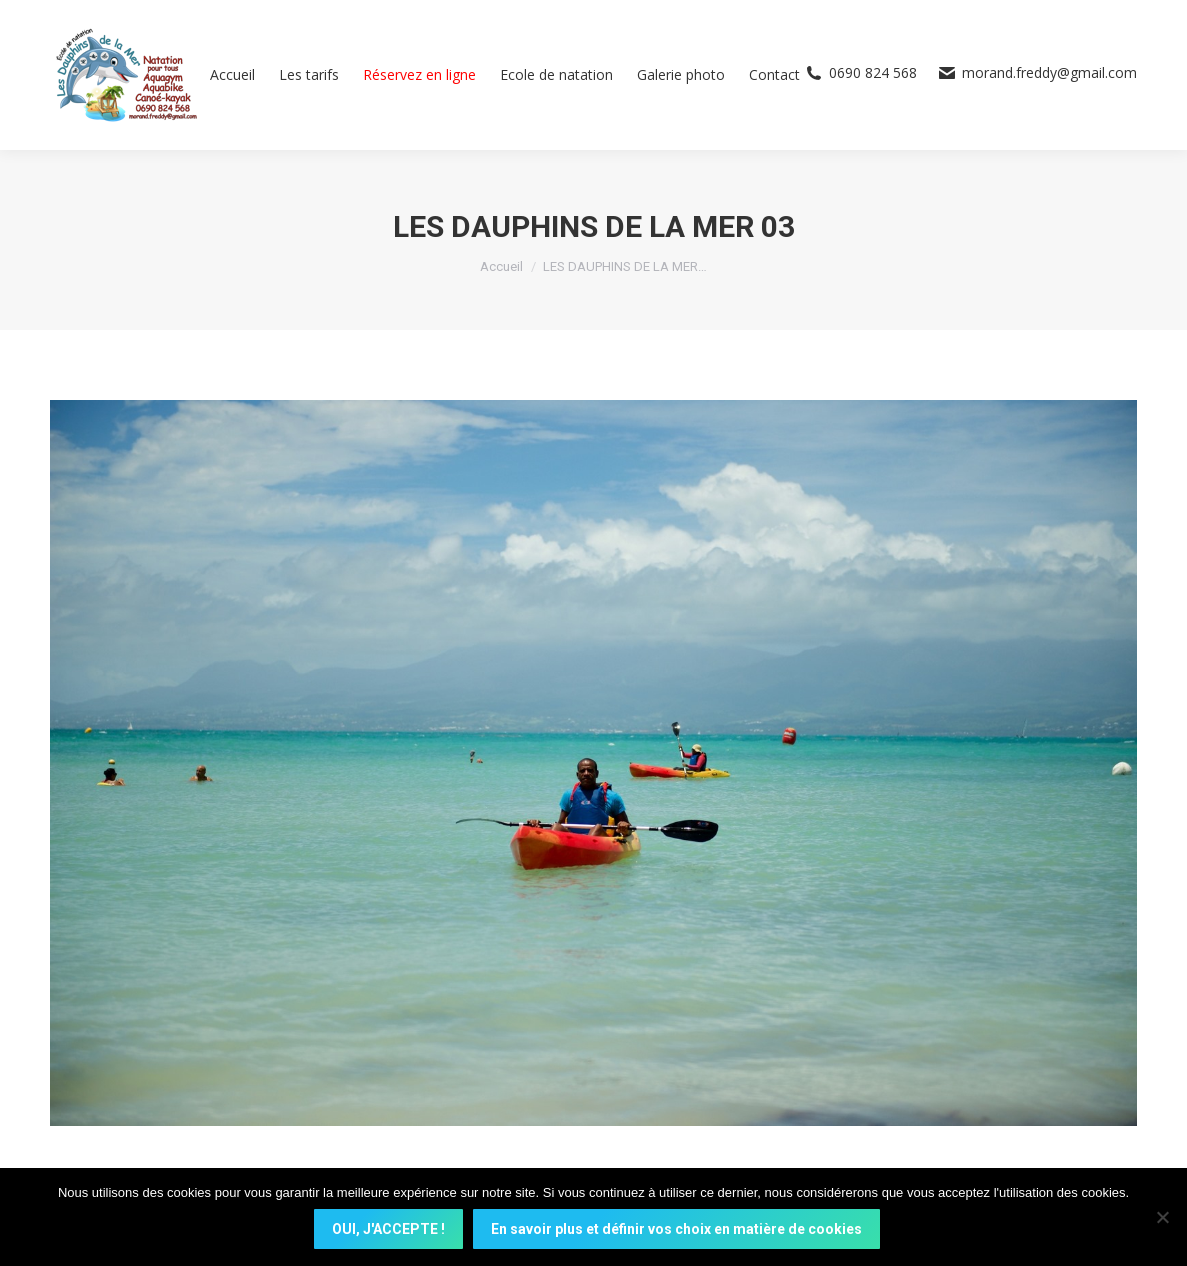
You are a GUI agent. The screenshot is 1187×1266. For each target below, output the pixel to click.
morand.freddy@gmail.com (1037, 73)
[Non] (1162, 1218)
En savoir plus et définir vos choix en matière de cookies (678, 1231)
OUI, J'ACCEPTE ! (390, 1231)
